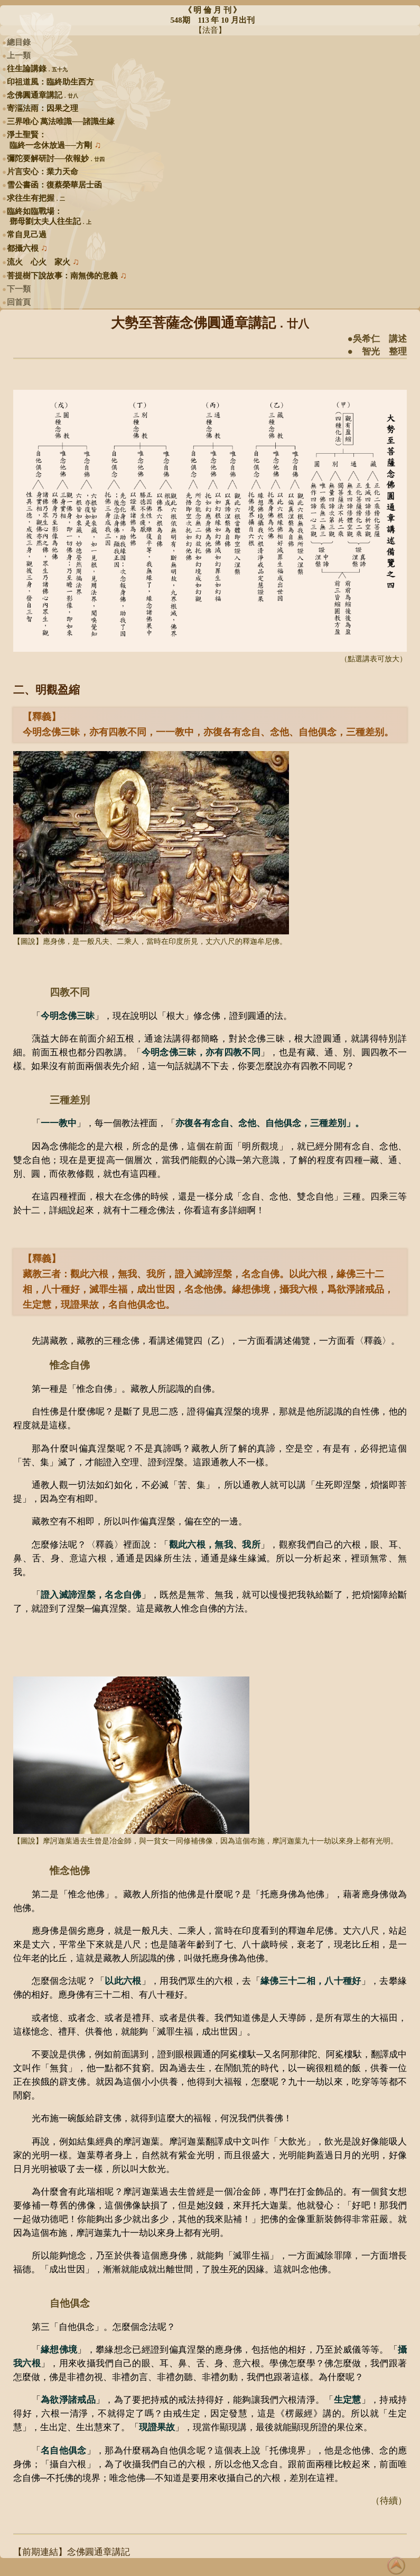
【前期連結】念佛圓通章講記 (71, 2552)
